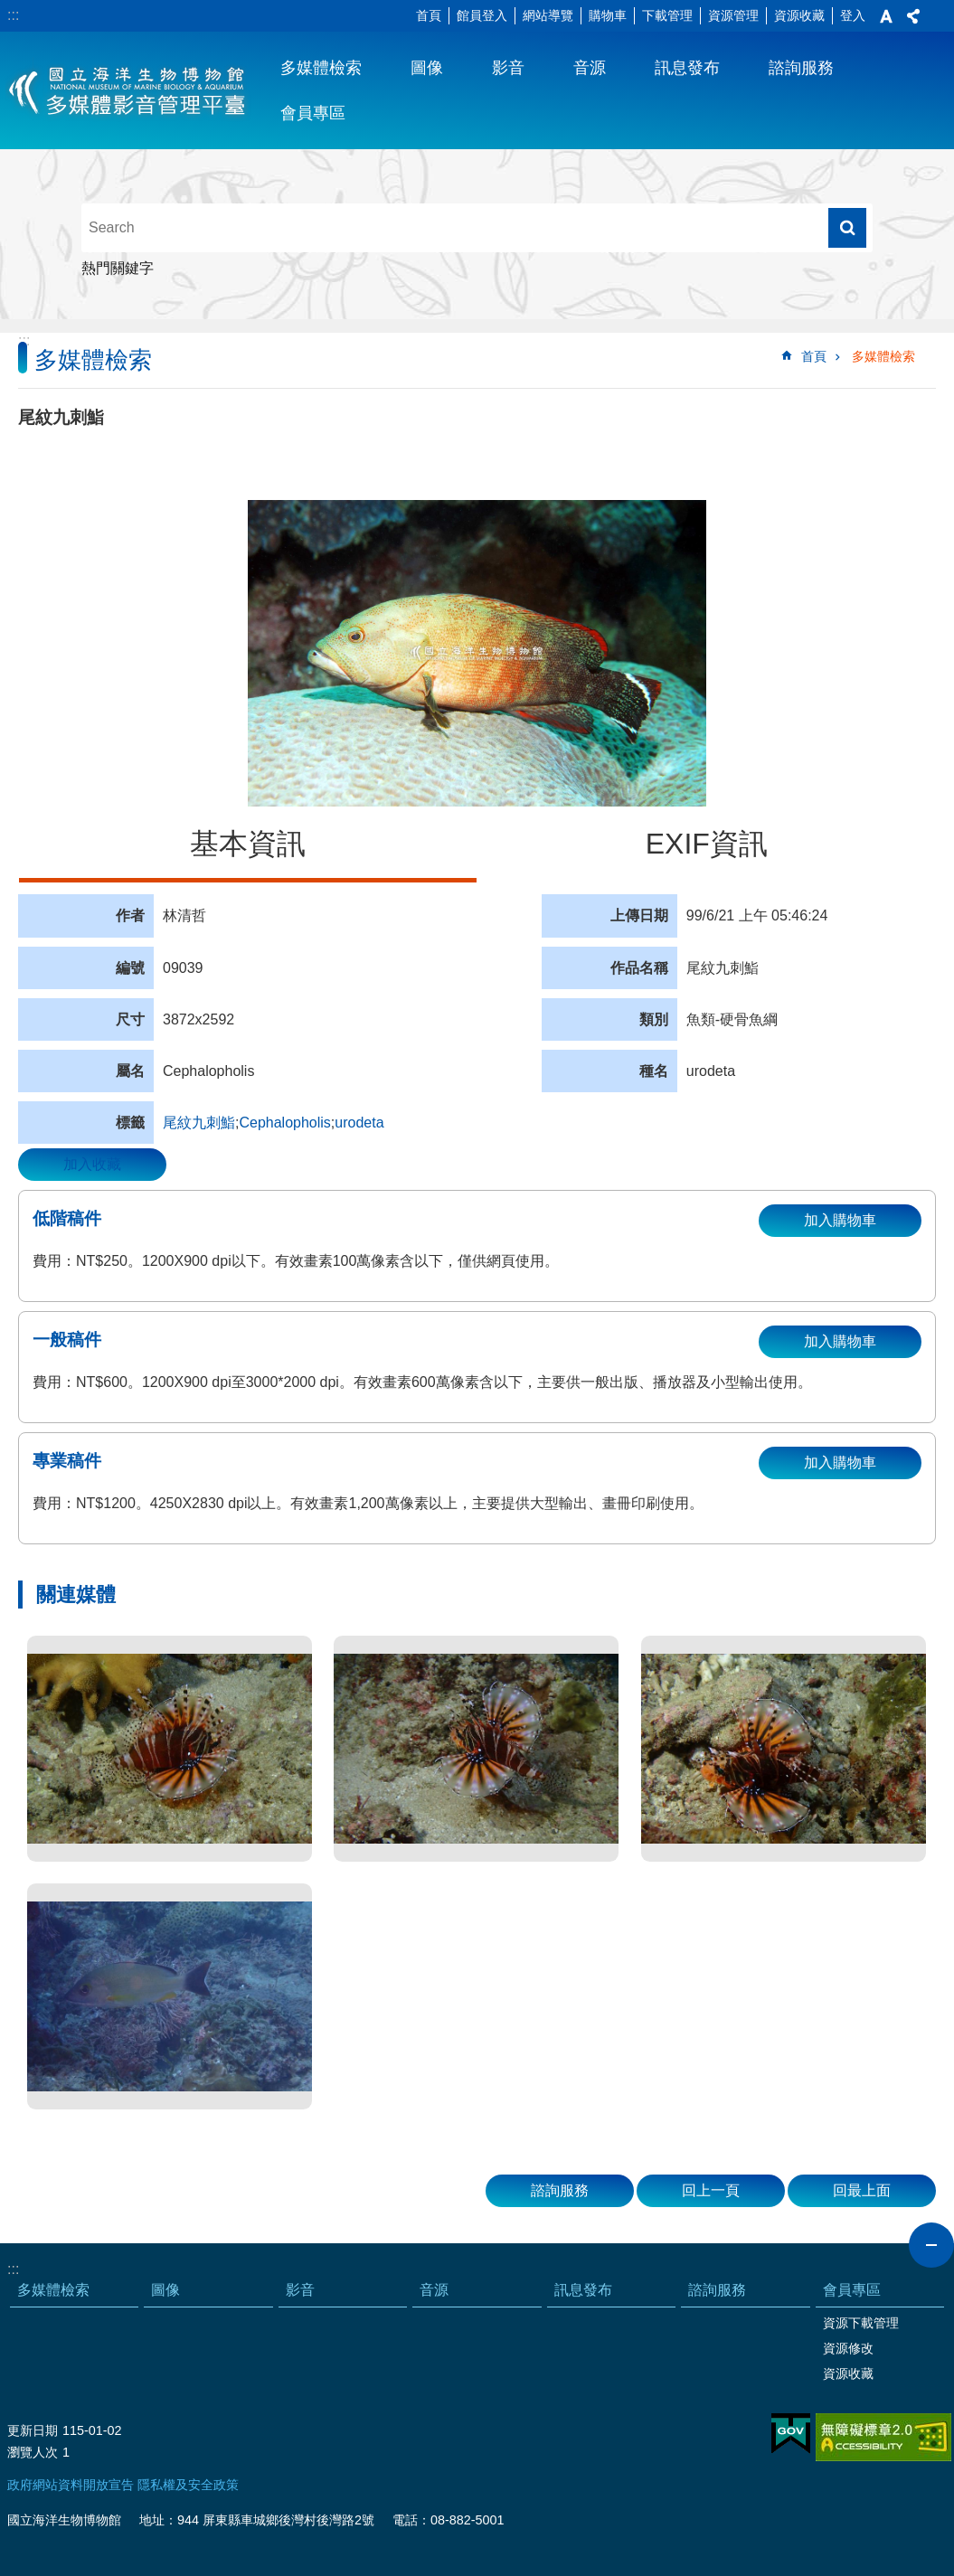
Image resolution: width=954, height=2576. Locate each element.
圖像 (427, 68)
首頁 (428, 15)
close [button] (931, 2245)
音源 (589, 68)
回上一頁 (711, 2190)
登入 (852, 15)
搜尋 (847, 228)
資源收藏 (799, 15)
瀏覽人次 (32, 2452)
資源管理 (733, 15)
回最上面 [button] (862, 2190)
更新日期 (32, 2430)
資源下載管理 (861, 2323)
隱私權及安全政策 (188, 2484)
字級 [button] (886, 16)
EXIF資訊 (707, 843)
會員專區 (312, 113)
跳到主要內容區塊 (9, 9)
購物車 (608, 15)
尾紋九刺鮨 (199, 1122)
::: (13, 15)
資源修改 (848, 2348)
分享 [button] (913, 16)
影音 (508, 68)
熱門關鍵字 (117, 268)
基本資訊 (248, 843)
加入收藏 (92, 1164)
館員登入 (482, 15)
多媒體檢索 (321, 68)
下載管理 (667, 15)
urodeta (359, 1122)
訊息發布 (687, 68)
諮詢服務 (801, 68)
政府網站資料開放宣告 (70, 2484)
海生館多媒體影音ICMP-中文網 (128, 90)
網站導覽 (548, 15)
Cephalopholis (284, 1122)
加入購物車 (840, 1220)
